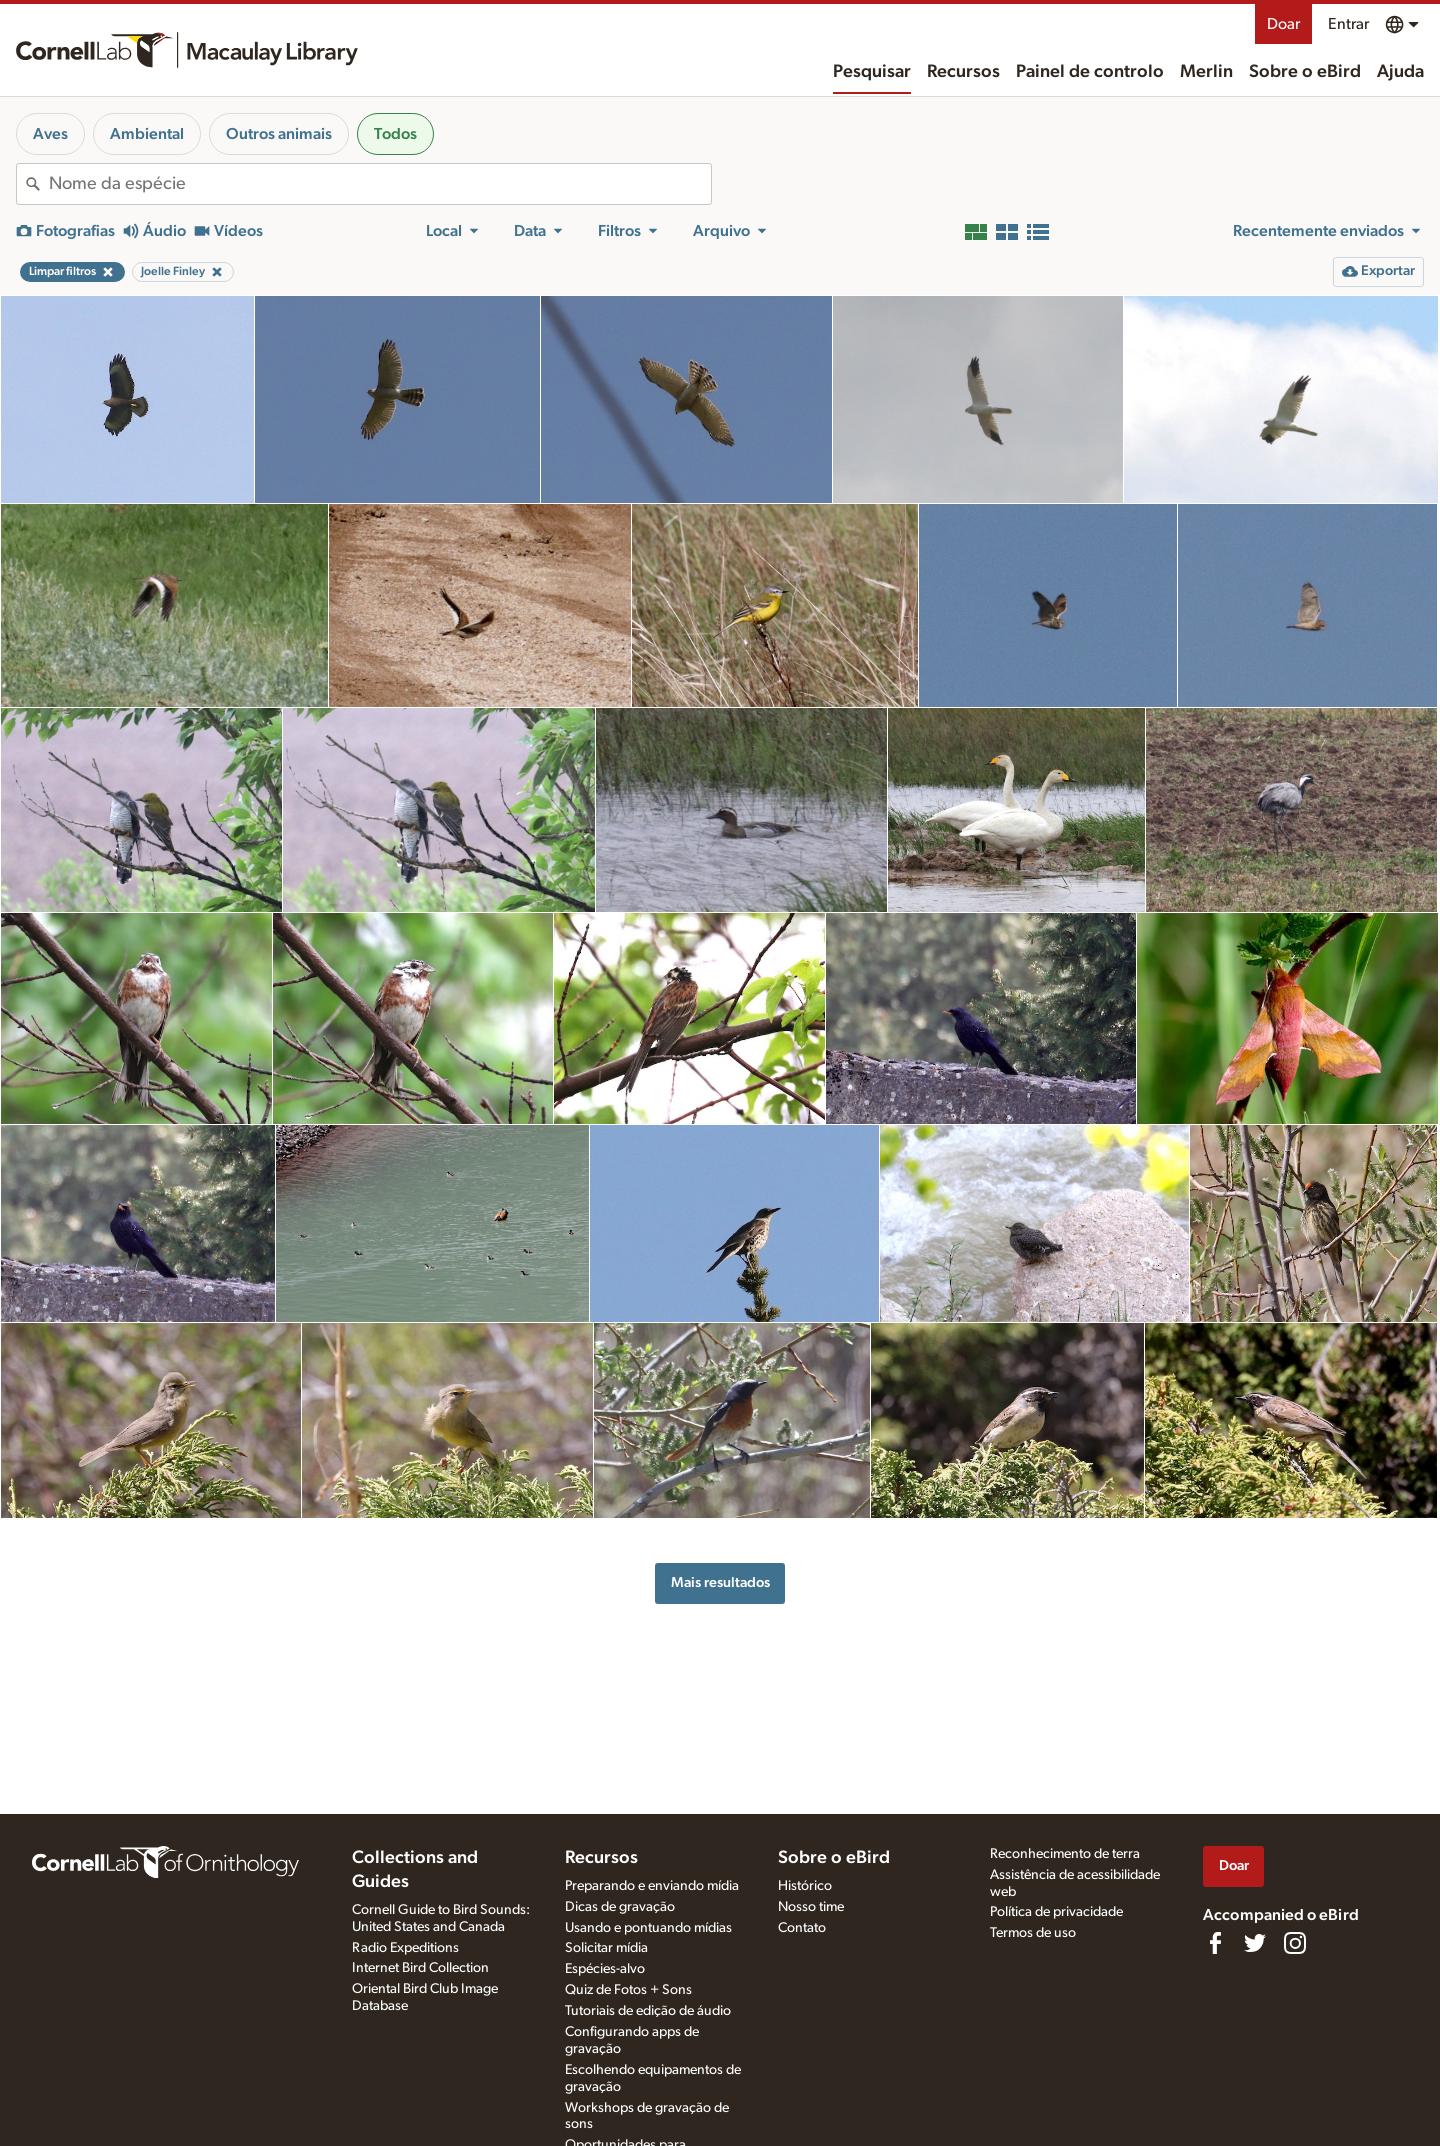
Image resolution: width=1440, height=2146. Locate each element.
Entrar (1348, 24)
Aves (50, 134)
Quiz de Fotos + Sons (628, 1990)
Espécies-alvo (605, 1969)
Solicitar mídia (606, 1948)
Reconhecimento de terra (1065, 1854)
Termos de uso (1033, 1933)
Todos (395, 134)
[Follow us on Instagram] (1295, 1943)
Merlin (1206, 72)
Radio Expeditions (405, 1948)
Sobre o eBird (1305, 72)
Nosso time (811, 1907)
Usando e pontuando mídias (648, 1928)
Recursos (963, 72)
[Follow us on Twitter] (1255, 1943)
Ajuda (1400, 72)
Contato (802, 1928)
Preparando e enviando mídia (652, 1886)
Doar (1283, 24)
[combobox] (380, 184)
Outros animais (279, 134)
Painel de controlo (1090, 72)
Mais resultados (720, 1582)
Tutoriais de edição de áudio (648, 2011)
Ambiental (147, 134)
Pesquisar (872, 72)
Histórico (805, 1886)
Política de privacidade (1056, 1912)
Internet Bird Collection (420, 1968)
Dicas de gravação (620, 1907)
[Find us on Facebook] (1215, 1943)
